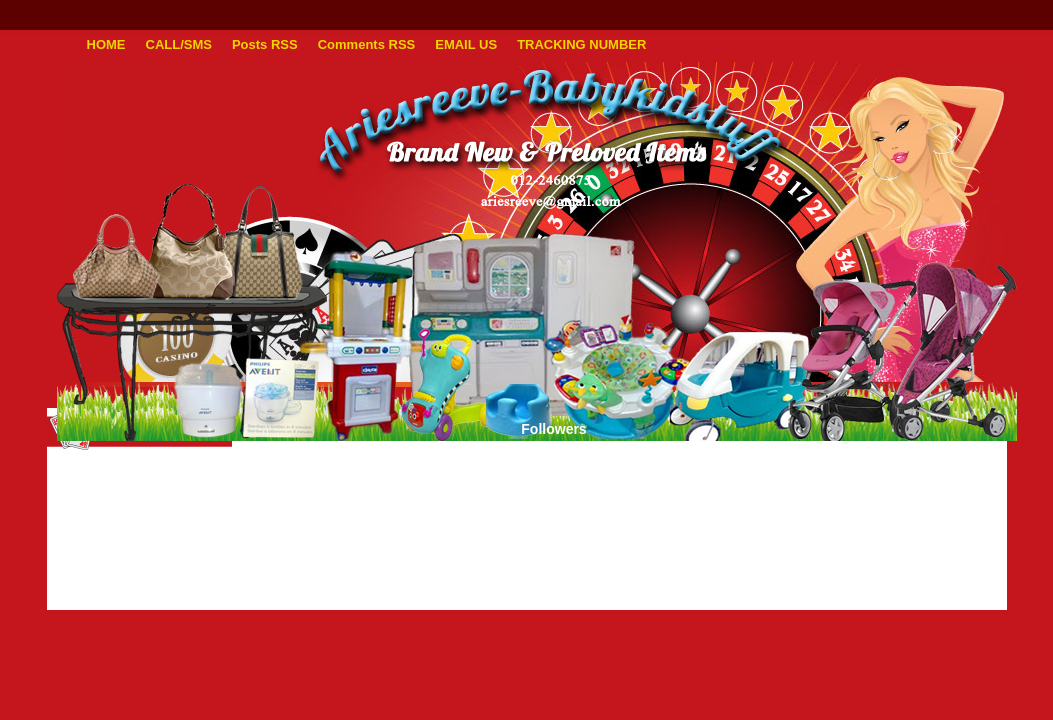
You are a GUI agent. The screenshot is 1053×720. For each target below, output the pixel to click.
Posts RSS (265, 44)
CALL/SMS (179, 44)
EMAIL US (466, 44)
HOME (106, 44)
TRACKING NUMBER (581, 44)
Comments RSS (367, 44)
